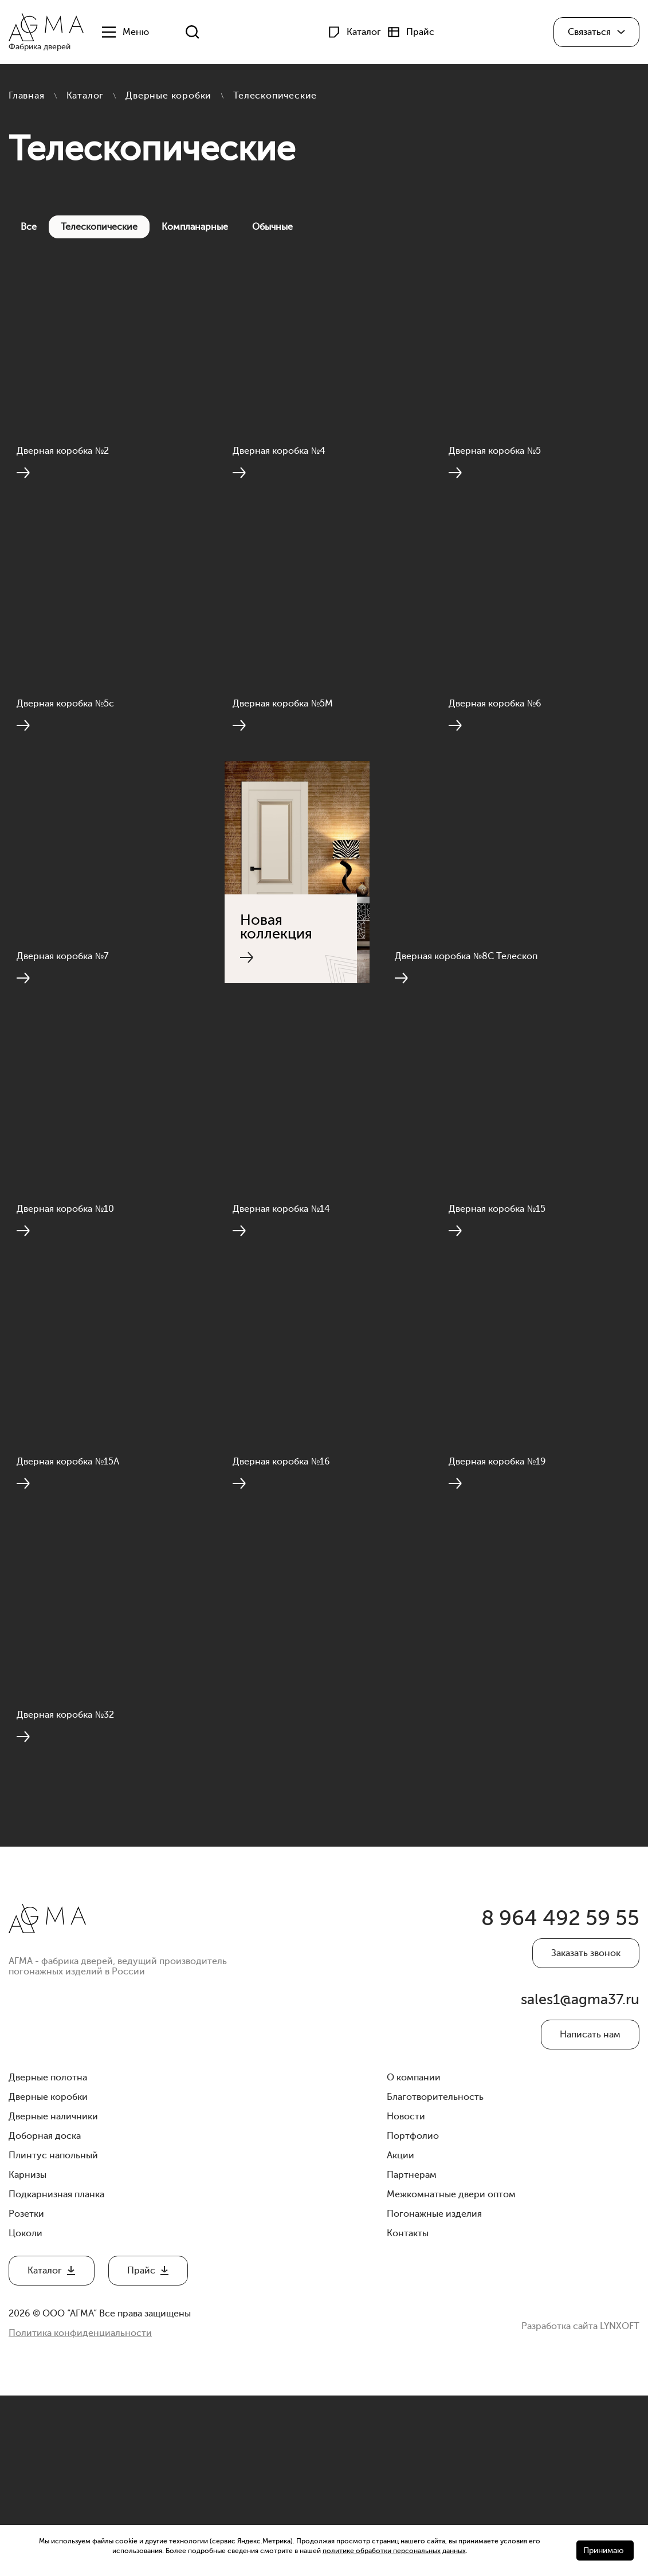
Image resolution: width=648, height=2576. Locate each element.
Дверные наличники (53, 2297)
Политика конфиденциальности (80, 2513)
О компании (414, 2258)
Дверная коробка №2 (65, 477)
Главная (27, 96)
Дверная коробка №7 (65, 1040)
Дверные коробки (168, 96)
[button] (596, 33)
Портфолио (413, 2316)
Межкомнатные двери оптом (451, 2375)
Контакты (408, 2414)
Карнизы (27, 2355)
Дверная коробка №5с (67, 758)
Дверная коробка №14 (283, 1322)
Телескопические (99, 227)
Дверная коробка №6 (497, 758)
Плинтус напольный (53, 2336)
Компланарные (195, 227)
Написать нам (590, 2215)
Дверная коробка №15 (499, 1322)
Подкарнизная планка (56, 2375)
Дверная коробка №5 (497, 477)
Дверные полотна (48, 2258)
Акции (400, 2336)
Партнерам (412, 2355)
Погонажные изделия (434, 2394)
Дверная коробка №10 (67, 1322)
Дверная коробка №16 (283, 1604)
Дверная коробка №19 (499, 1604)
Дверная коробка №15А (70, 1604)
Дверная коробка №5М (285, 758)
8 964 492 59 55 (553, 2094)
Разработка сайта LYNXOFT (580, 2504)
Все (29, 227)
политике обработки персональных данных (394, 2551)
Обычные (272, 227)
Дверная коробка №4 (281, 477)
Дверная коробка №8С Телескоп (468, 1040)
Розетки (26, 2394)
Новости (406, 2297)
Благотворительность (435, 2277)
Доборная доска (45, 2316)
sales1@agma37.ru (581, 2179)
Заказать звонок (585, 2130)
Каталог (85, 96)
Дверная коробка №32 (67, 1886)
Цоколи (25, 2414)
